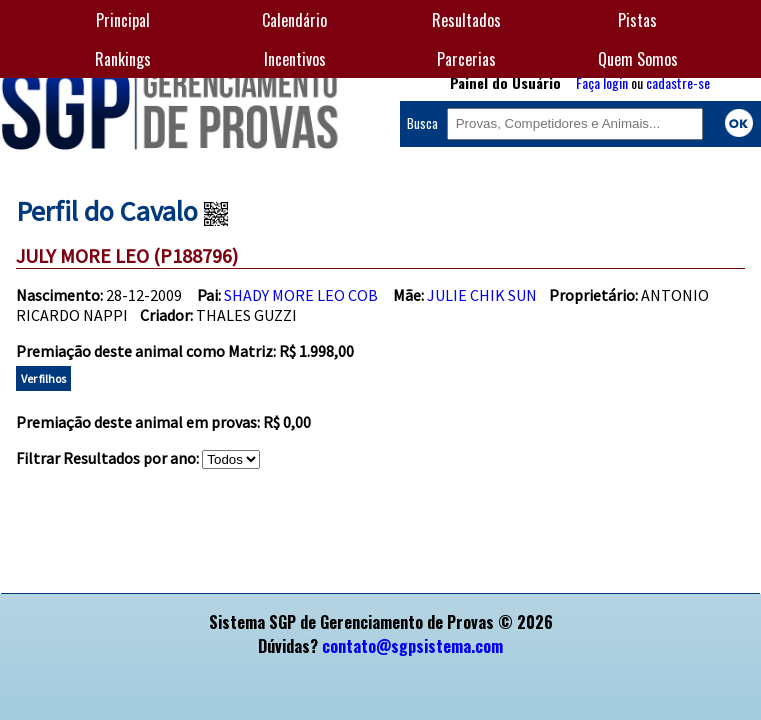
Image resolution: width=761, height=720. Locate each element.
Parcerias (466, 59)
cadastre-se (678, 82)
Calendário (294, 20)
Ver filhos (43, 378)
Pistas (637, 20)
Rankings (123, 59)
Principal (123, 20)
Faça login (602, 82)
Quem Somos (638, 59)
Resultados (466, 20)
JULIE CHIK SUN (482, 295)
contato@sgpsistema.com (412, 646)
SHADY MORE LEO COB (301, 295)
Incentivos (295, 59)
